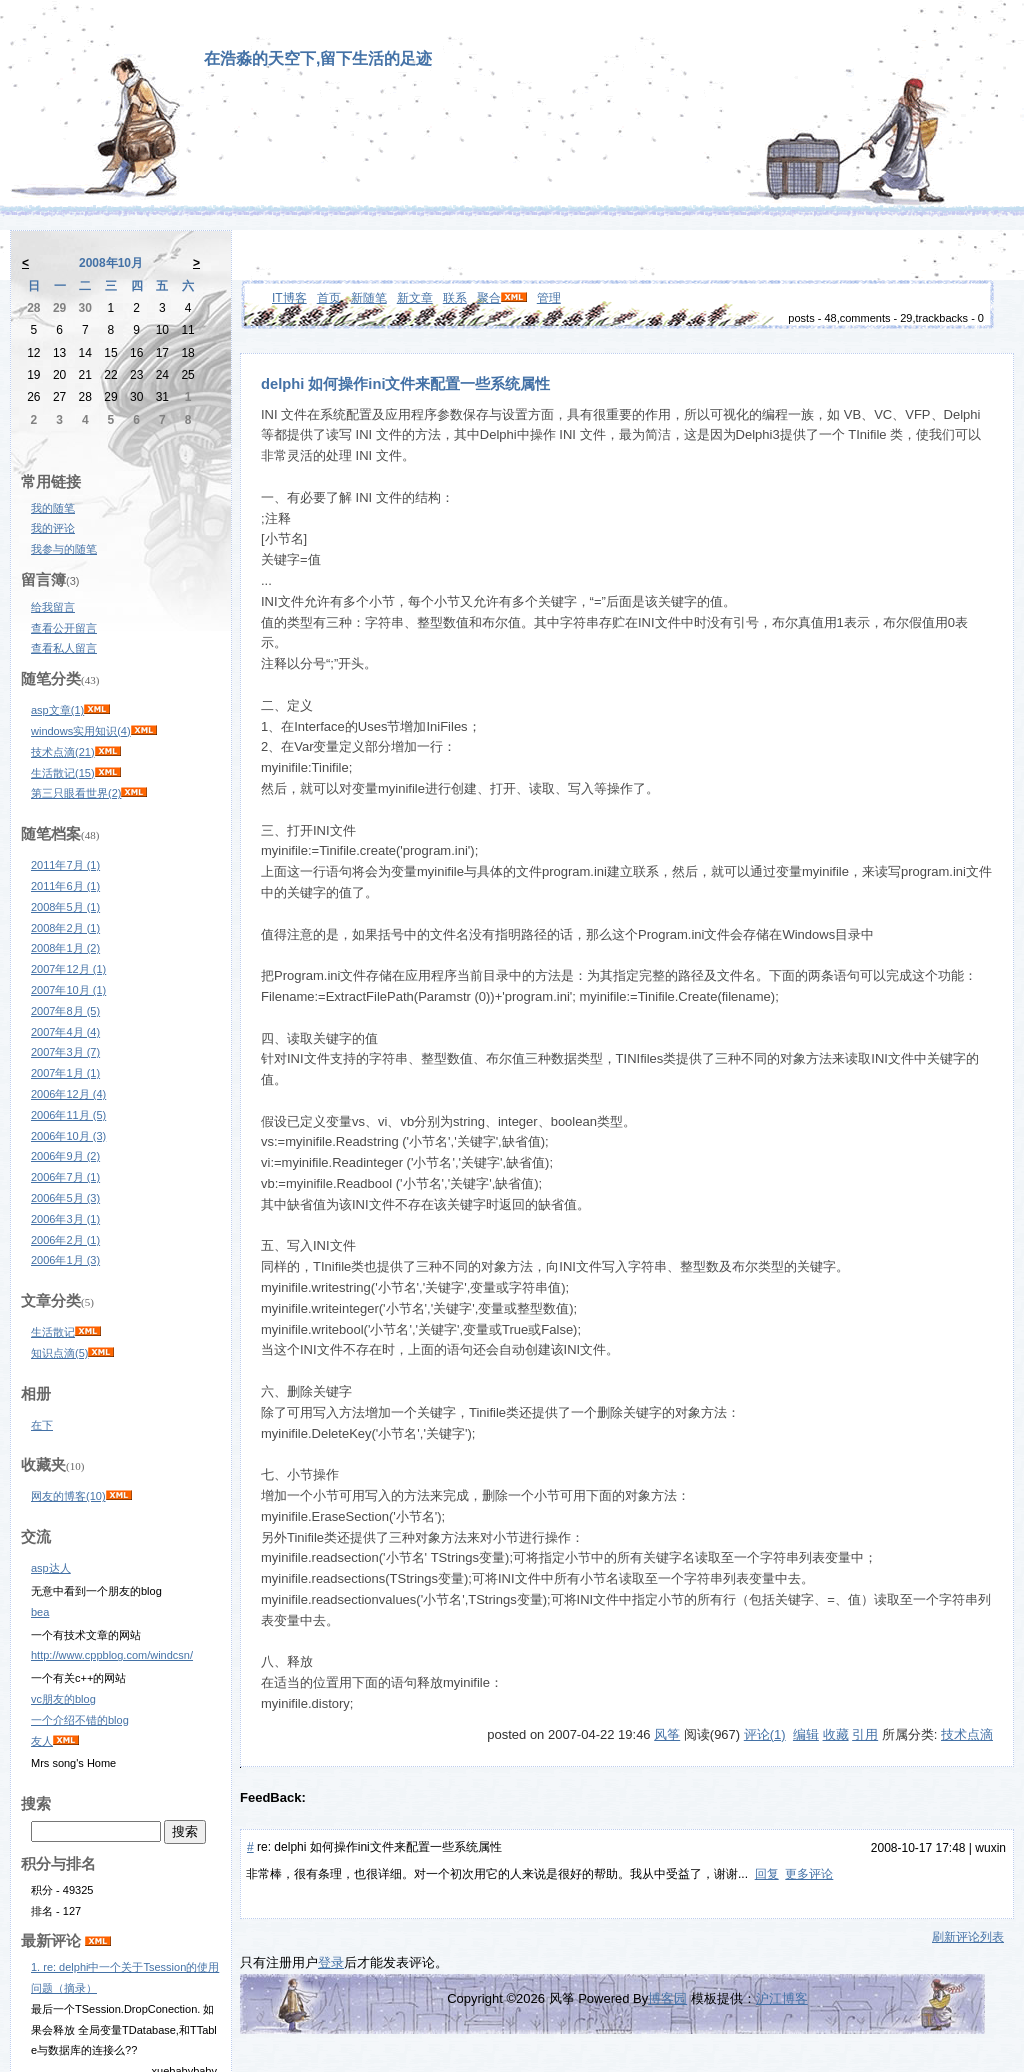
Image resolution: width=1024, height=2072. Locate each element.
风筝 (667, 1734)
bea (40, 1612)
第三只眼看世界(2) (76, 793)
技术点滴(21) (63, 752)
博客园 (667, 1998)
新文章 (415, 298)
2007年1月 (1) (65, 1073)
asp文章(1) (57, 710)
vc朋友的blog (63, 1699)
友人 (42, 1741)
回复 (767, 1874)
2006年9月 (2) (65, 1156)
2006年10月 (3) (68, 1136)
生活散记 (53, 1332)
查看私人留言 (64, 648)
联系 (455, 298)
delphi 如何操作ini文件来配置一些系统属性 (405, 384)
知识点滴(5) (59, 1353)
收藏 (836, 1734)
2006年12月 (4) (68, 1094)
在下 (42, 1425)
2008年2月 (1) (65, 928)
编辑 (806, 1734)
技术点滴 (967, 1734)
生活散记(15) (63, 773)
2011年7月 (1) (65, 865)
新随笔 (369, 298)
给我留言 (53, 607)
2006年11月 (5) (68, 1115)
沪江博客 (782, 1998)
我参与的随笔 (64, 549)
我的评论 (53, 528)
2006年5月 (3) (65, 1198)
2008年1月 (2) (65, 948)
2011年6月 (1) (65, 886)
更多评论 (809, 1874)
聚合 (489, 298)
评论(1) (765, 1734)
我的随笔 (53, 508)
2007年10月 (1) (68, 990)
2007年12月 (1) (68, 969)
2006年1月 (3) (65, 1260)
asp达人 (51, 1568)
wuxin (990, 1848)
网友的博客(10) (68, 1496)
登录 (331, 1962)
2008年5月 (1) (65, 907)
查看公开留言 (64, 628)
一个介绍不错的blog (80, 1720)
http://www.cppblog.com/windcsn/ (112, 1655)
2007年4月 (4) (65, 1032)
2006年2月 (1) (65, 1240)
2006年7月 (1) (65, 1177)
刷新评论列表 (968, 1937)
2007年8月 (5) (65, 1011)
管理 (549, 298)
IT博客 (289, 298)
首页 (329, 298)
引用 (865, 1734)
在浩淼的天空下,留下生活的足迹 (318, 58)
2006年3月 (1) (65, 1219)
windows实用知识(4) (81, 731)
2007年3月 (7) (65, 1052)
